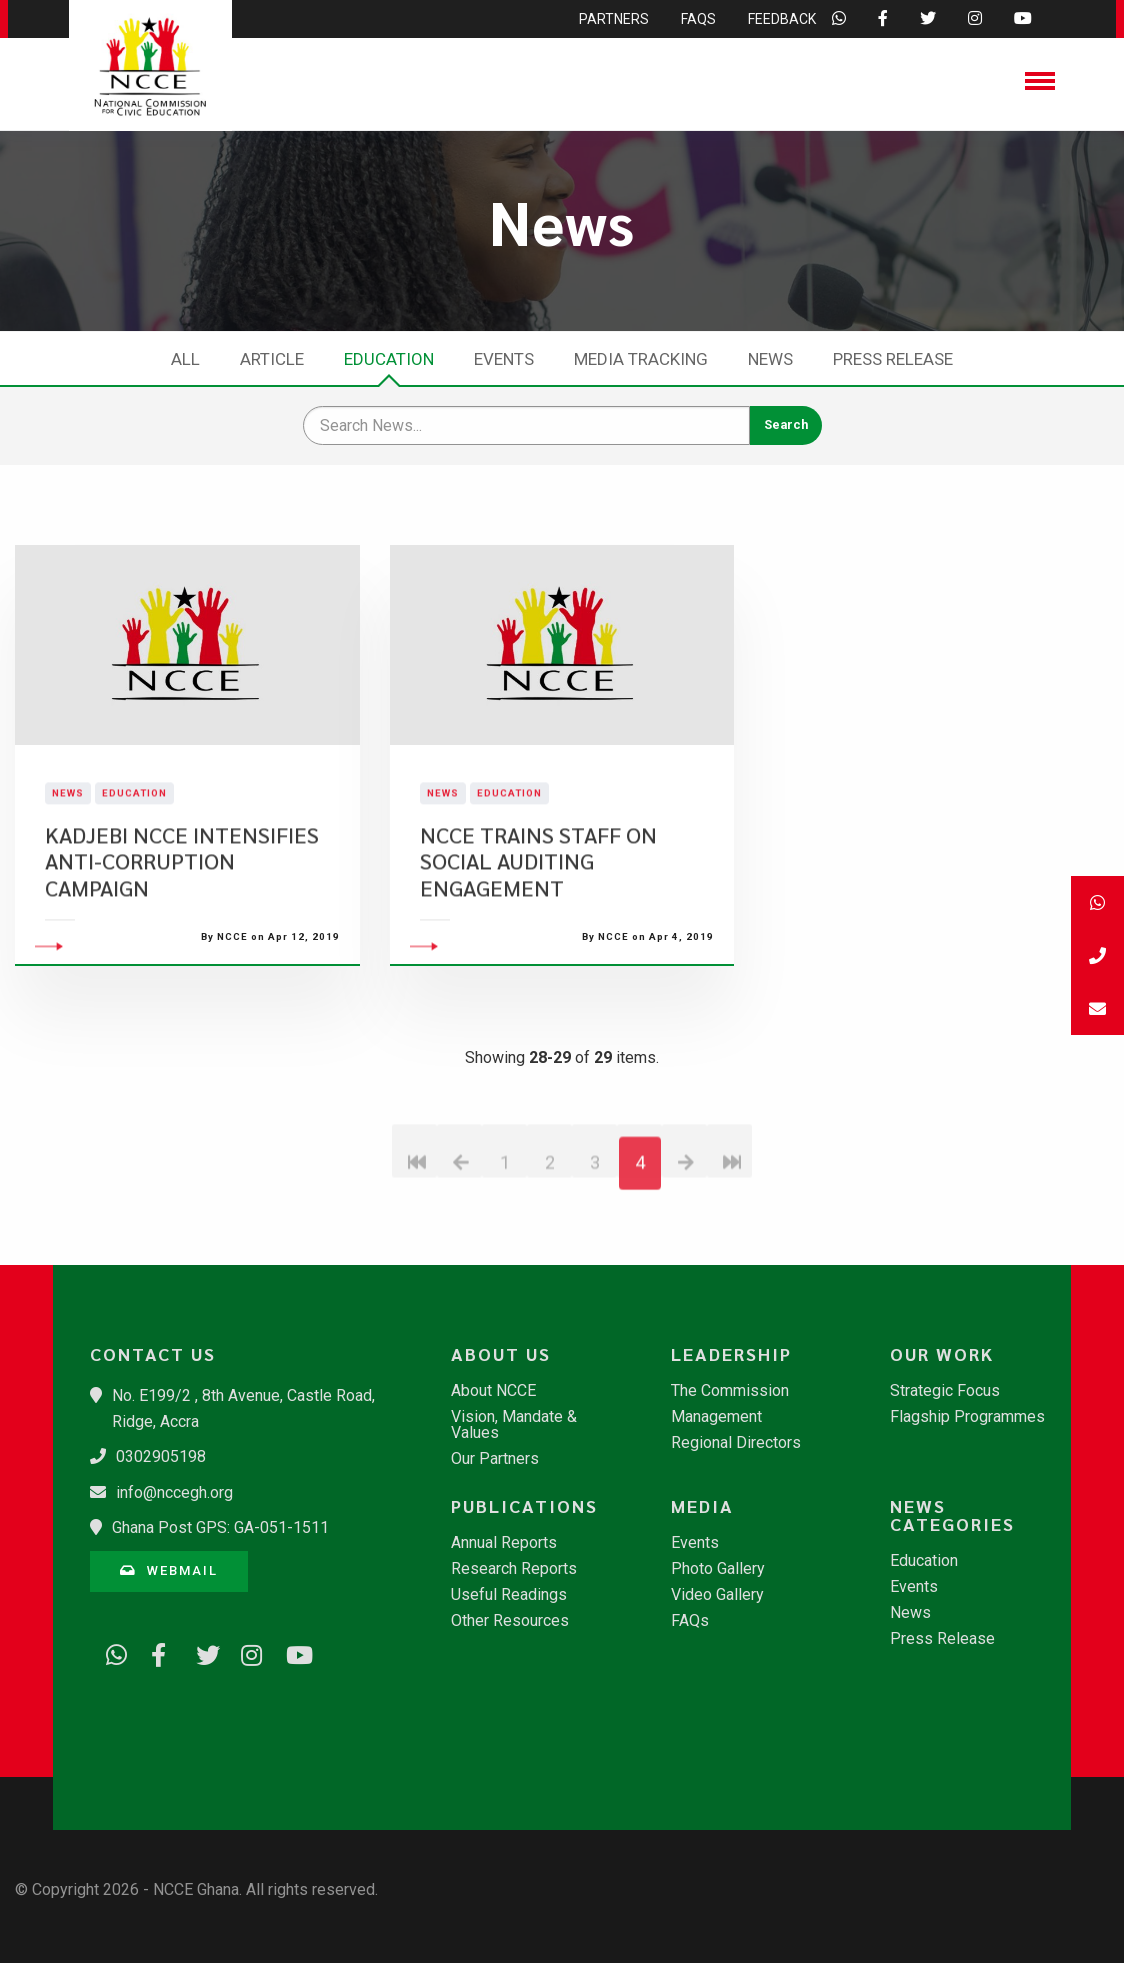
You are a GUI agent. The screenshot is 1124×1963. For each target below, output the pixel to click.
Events (504, 359)
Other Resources (510, 1621)
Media (702, 1506)
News (770, 359)
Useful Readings (509, 1595)
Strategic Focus (945, 1391)
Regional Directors (736, 1443)
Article (272, 359)
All (185, 359)
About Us (501, 1354)
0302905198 (161, 1456)
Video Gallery (717, 1595)
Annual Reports (504, 1543)
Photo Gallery (718, 1569)
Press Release (893, 359)
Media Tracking (641, 359)
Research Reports (514, 1569)
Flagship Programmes (967, 1417)
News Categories (952, 1515)
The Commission (730, 1391)
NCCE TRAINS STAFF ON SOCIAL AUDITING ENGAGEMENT (538, 911)
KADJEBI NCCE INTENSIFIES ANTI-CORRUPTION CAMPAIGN (182, 911)
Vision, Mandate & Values (514, 1425)
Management (716, 1417)
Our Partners (495, 1459)
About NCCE (493, 1391)
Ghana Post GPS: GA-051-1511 (220, 1527)
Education (389, 359)
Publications (524, 1506)
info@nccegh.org (174, 1492)
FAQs (690, 1621)
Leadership (731, 1354)
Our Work (942, 1354)
